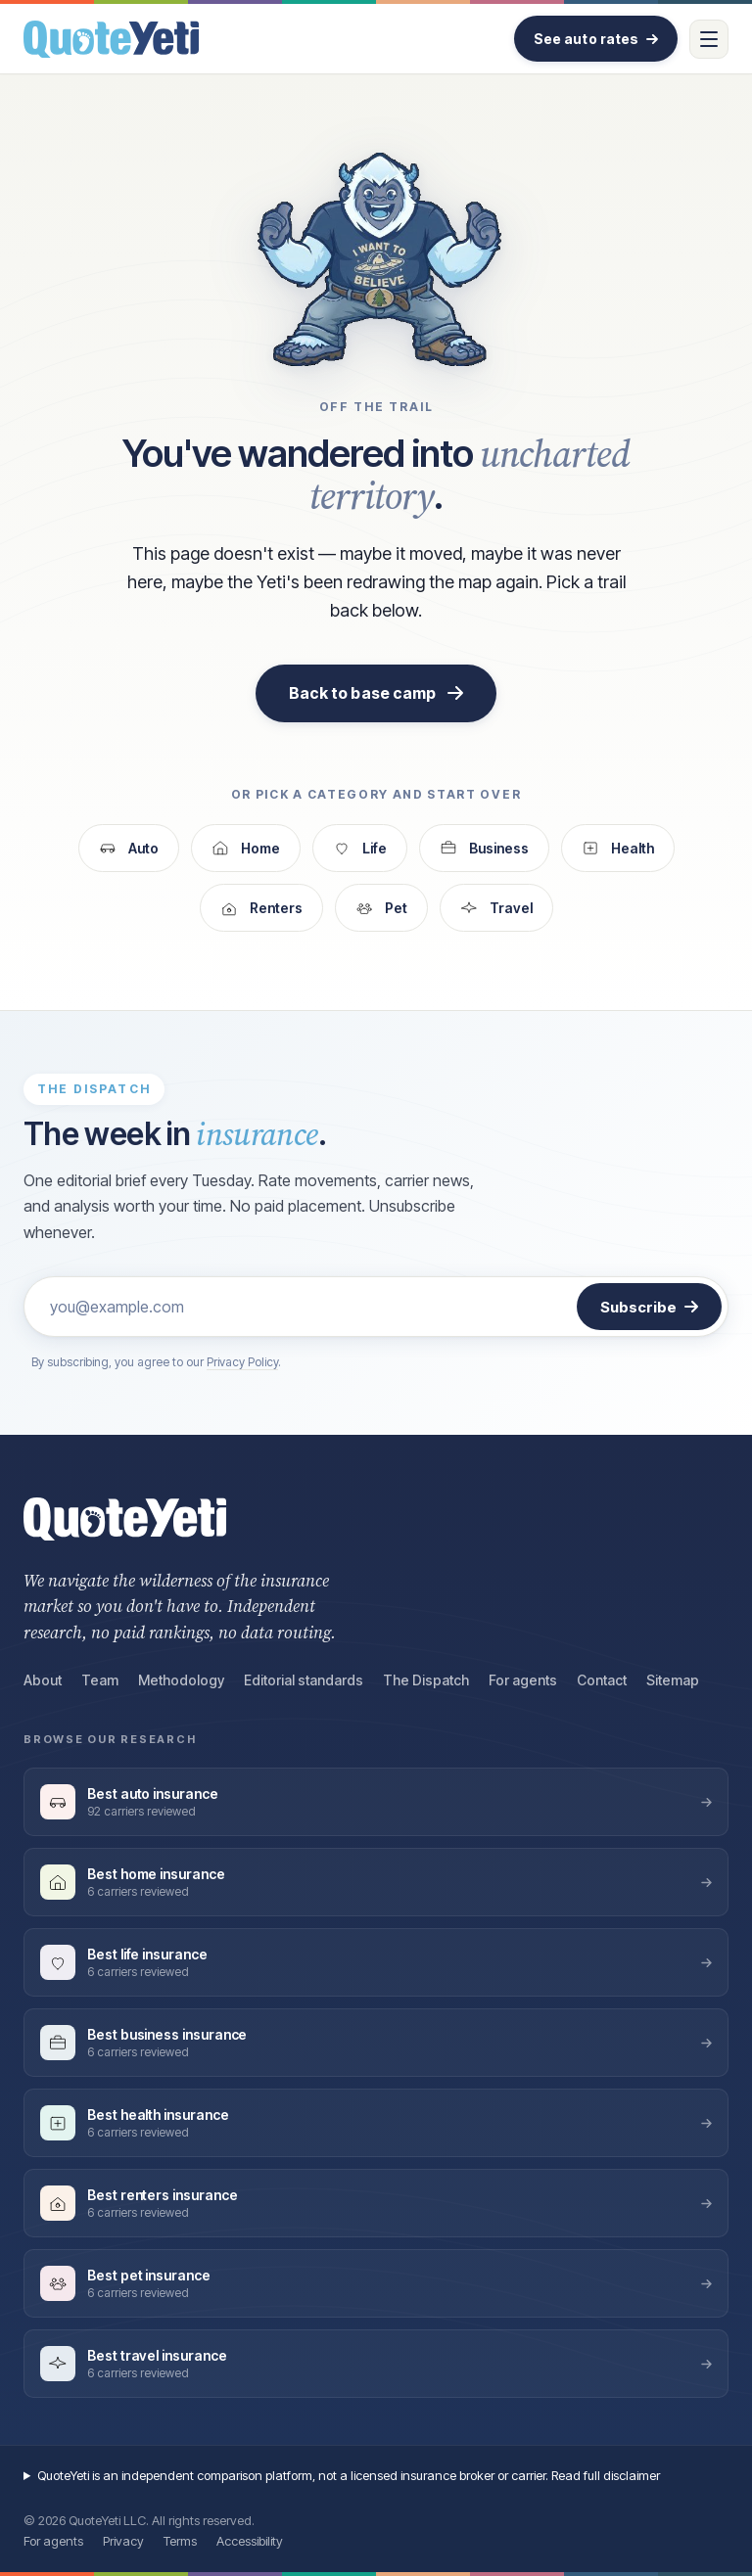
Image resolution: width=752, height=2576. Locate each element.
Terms (180, 2541)
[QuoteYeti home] (111, 39)
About (43, 1680)
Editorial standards (303, 1680)
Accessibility (249, 2541)
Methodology (181, 1680)
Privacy (123, 2541)
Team (99, 1680)
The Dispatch (426, 1680)
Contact (602, 1680)
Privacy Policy (242, 1362)
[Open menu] (708, 39)
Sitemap (672, 1680)
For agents (523, 1680)
